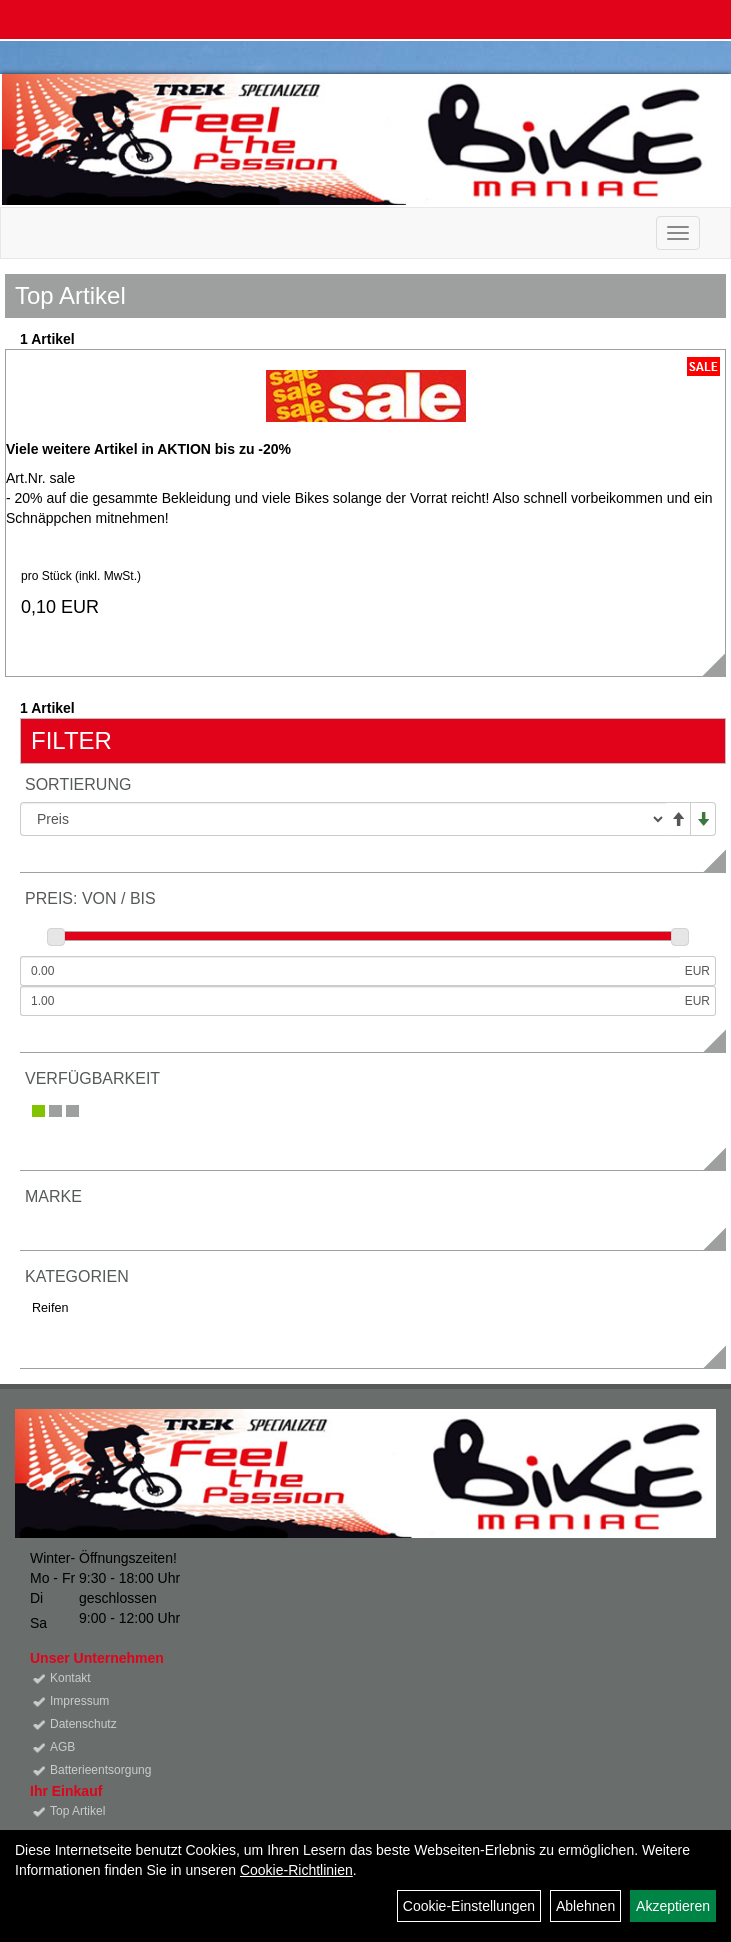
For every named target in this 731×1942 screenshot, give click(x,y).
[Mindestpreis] (350, 971)
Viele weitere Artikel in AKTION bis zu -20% (148, 449)
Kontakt (70, 1678)
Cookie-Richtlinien (296, 1870)
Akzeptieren (673, 1906)
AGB (62, 1747)
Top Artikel (77, 1811)
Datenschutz (83, 1724)
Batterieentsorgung (100, 1770)
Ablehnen (585, 1906)
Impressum (79, 1701)
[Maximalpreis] (350, 1001)
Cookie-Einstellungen (469, 1906)
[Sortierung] (343, 819)
